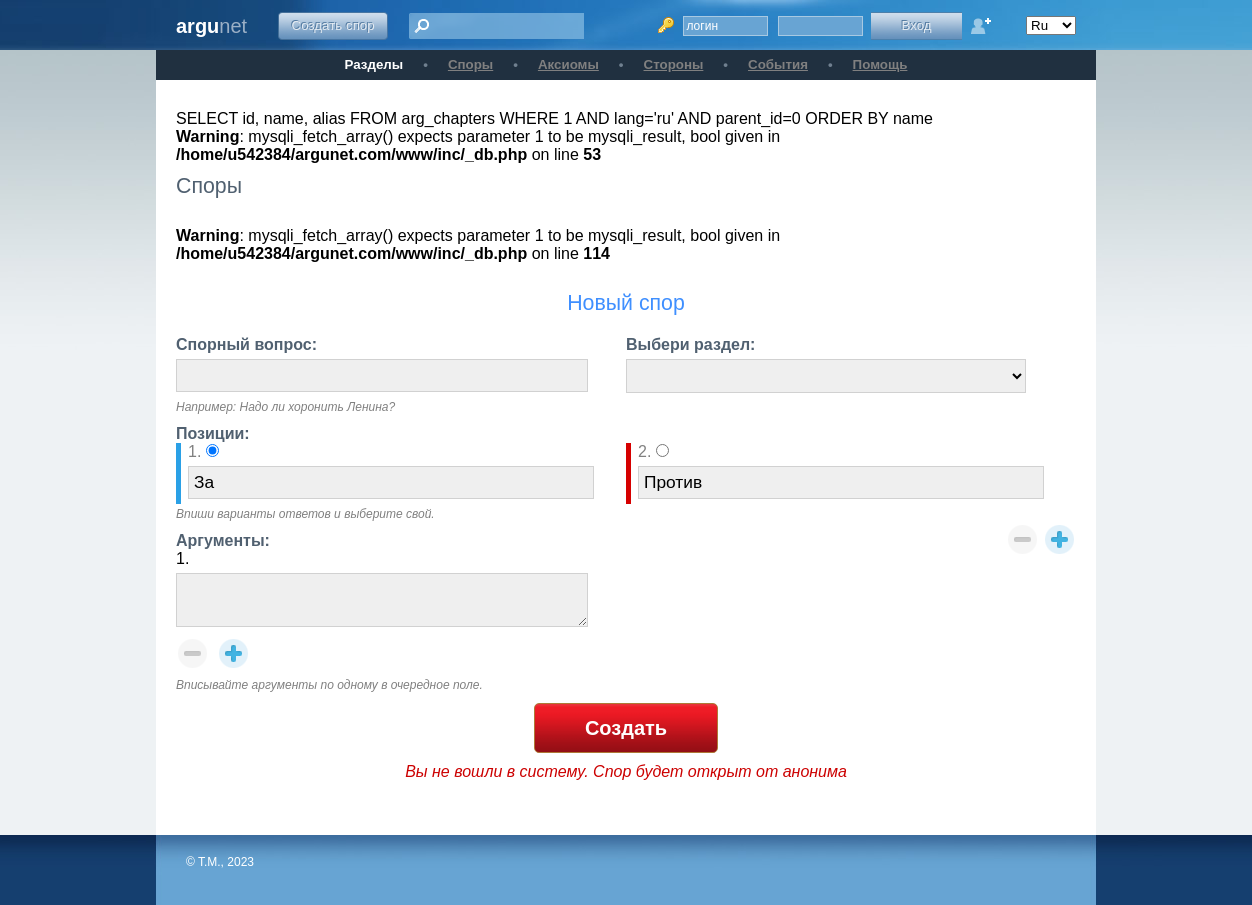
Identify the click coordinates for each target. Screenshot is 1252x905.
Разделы (374, 64)
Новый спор (626, 303)
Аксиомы (568, 64)
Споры (470, 64)
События (778, 64)
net (211, 26)
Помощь (880, 64)
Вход (916, 25)
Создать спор (333, 25)
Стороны (674, 64)
